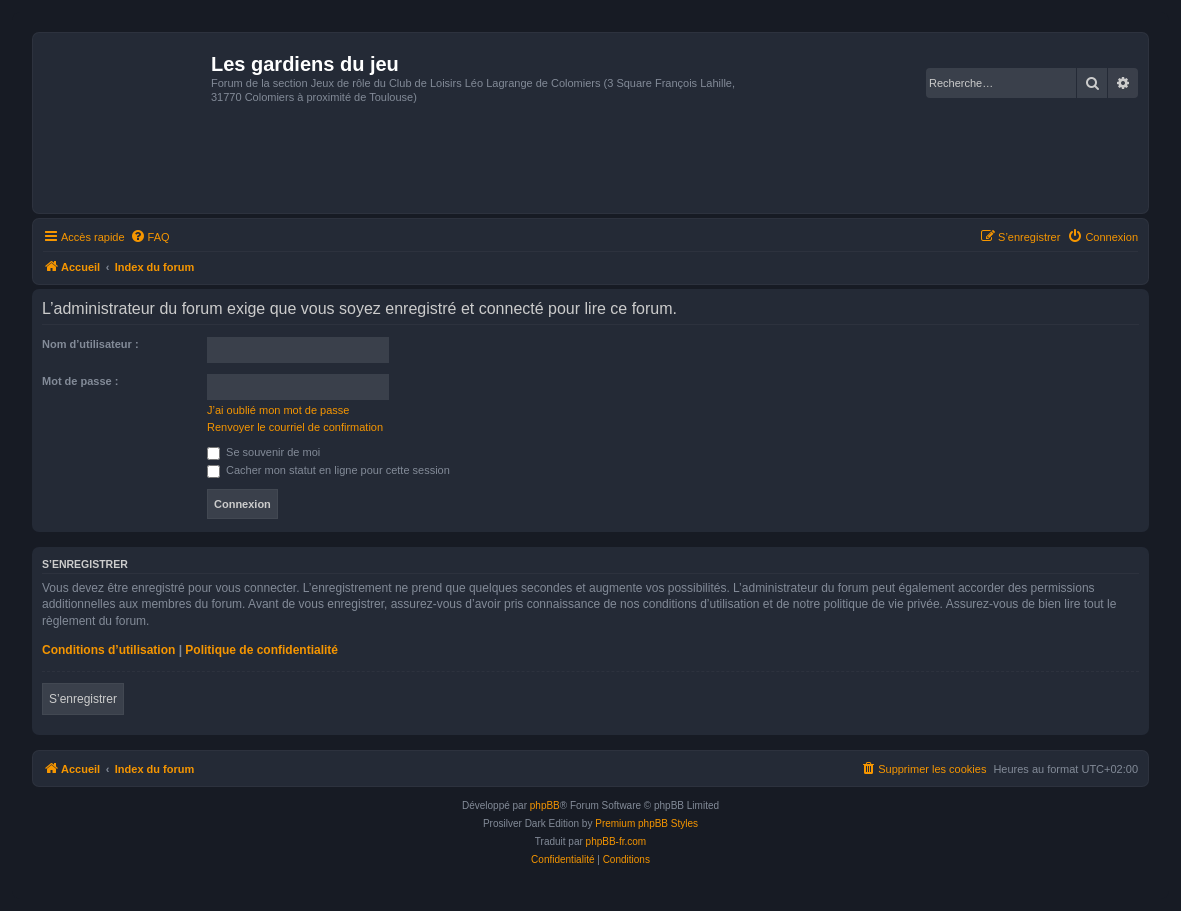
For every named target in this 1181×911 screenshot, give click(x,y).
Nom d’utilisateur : (90, 344)
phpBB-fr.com (616, 841)
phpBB (545, 805)
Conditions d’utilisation (108, 650)
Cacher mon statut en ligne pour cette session (328, 470)
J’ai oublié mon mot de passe (278, 410)
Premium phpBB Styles (646, 823)
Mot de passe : (80, 381)
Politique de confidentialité (261, 650)
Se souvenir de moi (263, 452)
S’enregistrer (83, 699)
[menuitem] (150, 237)
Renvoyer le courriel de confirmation (295, 427)
